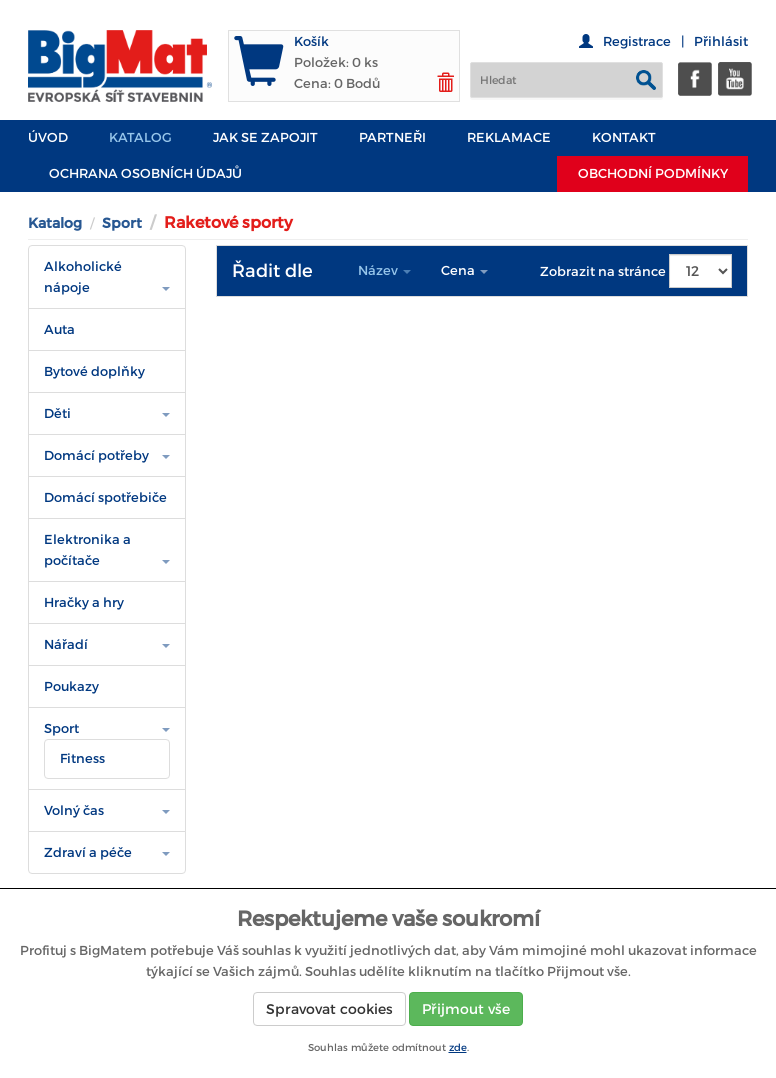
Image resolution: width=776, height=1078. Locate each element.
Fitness (82, 758)
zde (458, 1047)
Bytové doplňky (94, 371)
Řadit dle (272, 271)
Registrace (637, 41)
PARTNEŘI (392, 137)
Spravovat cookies (329, 1009)
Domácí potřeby (96, 455)
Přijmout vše (466, 1009)
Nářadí (66, 644)
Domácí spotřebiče (105, 497)
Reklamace (509, 137)
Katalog (140, 137)
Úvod (48, 137)
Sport (122, 223)
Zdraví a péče (88, 852)
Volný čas (74, 810)
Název (384, 270)
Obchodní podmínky (653, 173)
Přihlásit (721, 41)
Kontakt (624, 137)
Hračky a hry (84, 602)
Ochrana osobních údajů (145, 173)
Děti (57, 413)
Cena (464, 270)
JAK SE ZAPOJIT (265, 137)
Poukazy (71, 686)
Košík (311, 41)
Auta (59, 329)
